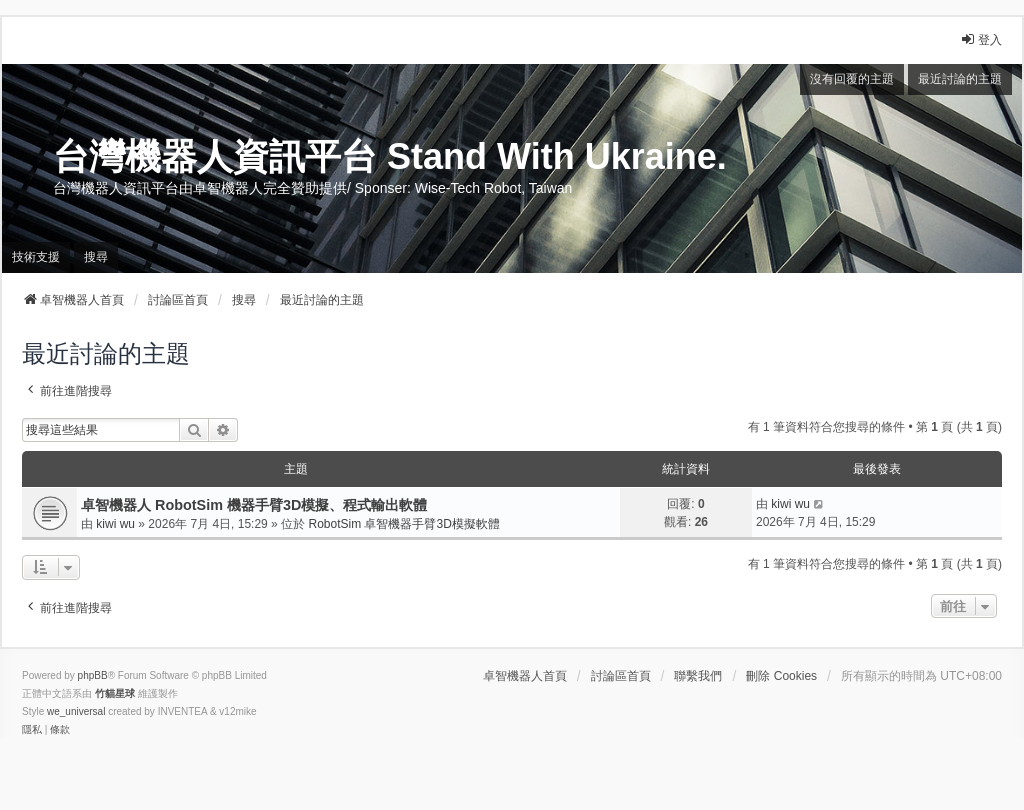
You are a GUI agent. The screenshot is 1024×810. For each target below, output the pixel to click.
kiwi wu (115, 524)
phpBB (93, 675)
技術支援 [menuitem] (36, 257)
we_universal (76, 711)
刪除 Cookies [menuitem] (781, 676)
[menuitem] (32, 730)
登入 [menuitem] (981, 39)
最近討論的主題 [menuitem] (960, 79)
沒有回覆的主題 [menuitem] (852, 79)
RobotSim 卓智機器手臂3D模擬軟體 (403, 524)
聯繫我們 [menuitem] (698, 676)
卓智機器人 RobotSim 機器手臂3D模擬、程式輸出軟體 (254, 505)
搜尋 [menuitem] (96, 257)
